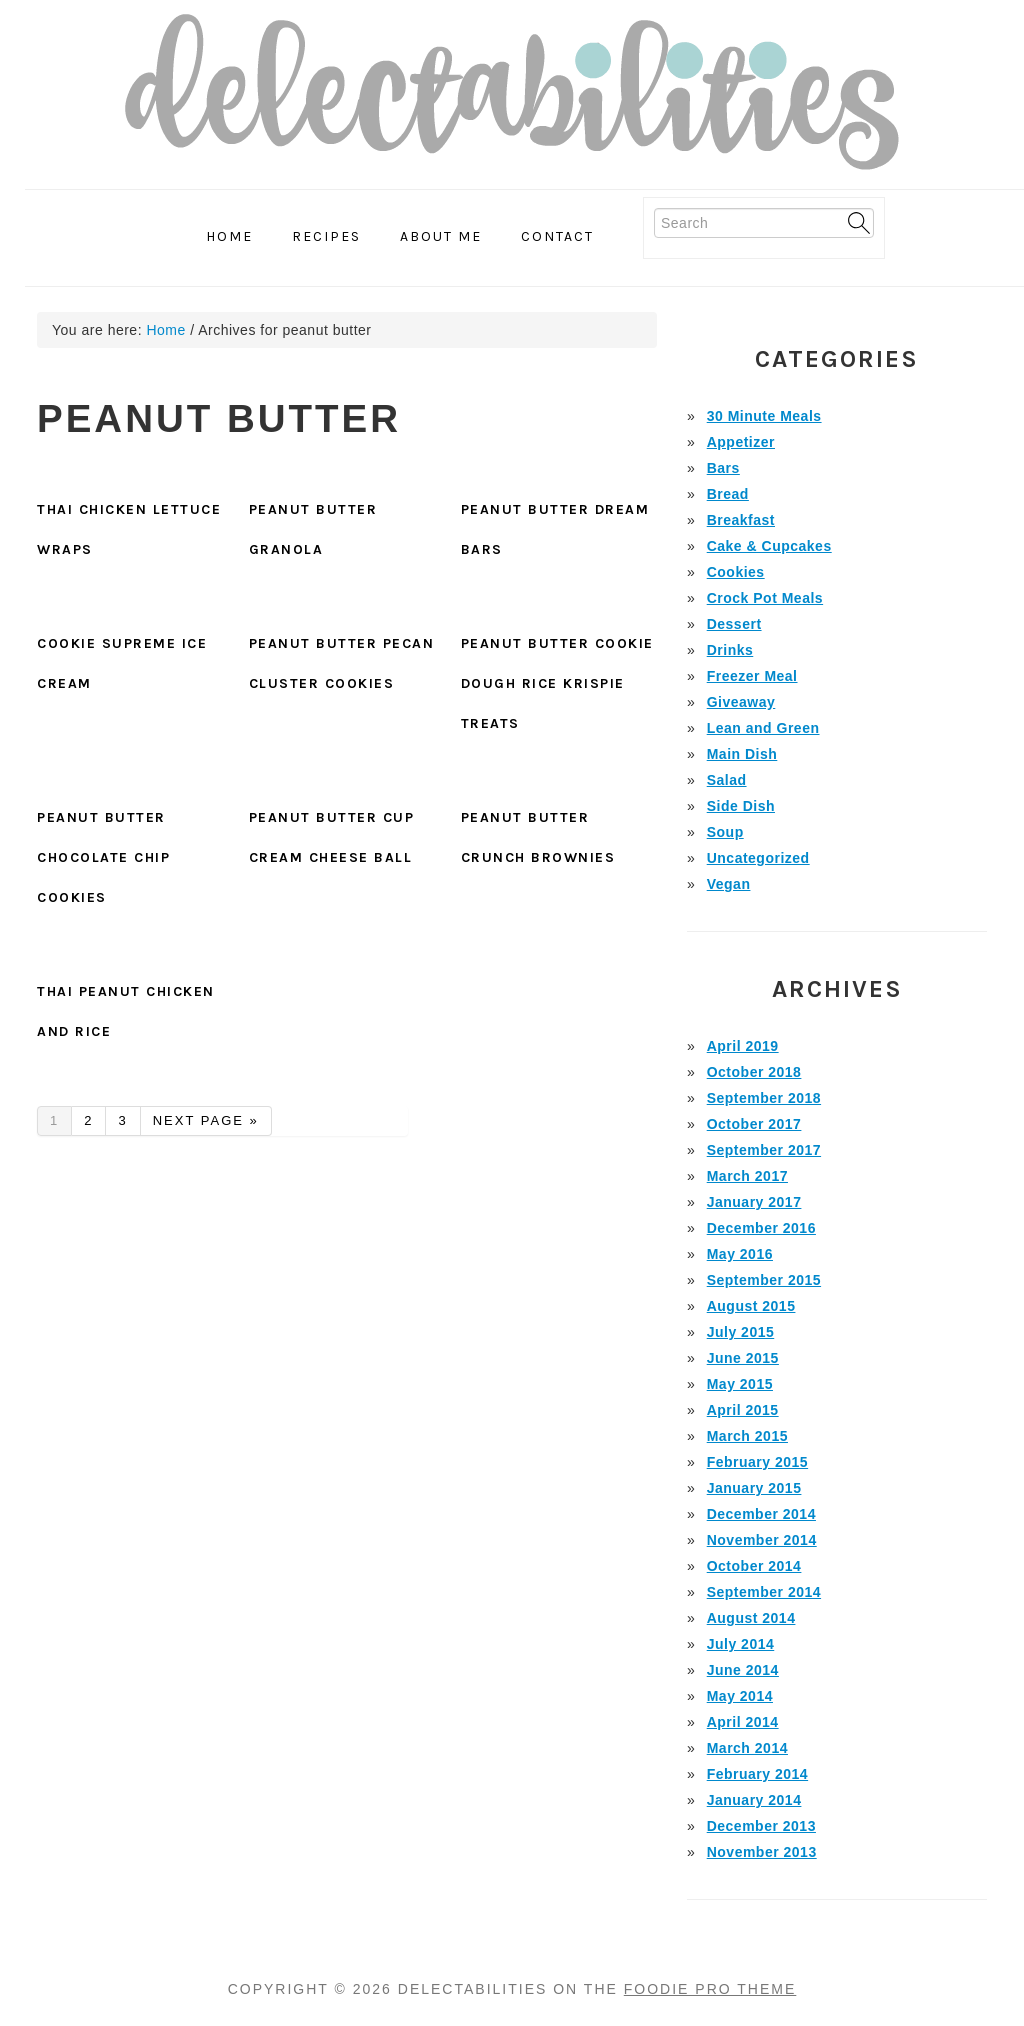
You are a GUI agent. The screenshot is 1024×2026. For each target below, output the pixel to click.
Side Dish (741, 806)
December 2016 (761, 1228)
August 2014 (751, 1618)
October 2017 (754, 1124)
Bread (728, 494)
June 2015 (743, 1358)
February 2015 (757, 1462)
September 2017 (764, 1150)
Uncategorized (758, 858)
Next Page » (205, 1123)
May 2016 (740, 1254)
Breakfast (741, 520)
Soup (725, 832)
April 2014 (743, 1722)
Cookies (736, 572)
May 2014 (740, 1696)
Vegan (729, 884)
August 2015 (751, 1306)
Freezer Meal (752, 676)
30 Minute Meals (764, 416)
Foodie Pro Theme (710, 1989)
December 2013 (761, 1826)
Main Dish (742, 754)
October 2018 (754, 1072)
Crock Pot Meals (765, 598)
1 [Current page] (60, 1123)
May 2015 (740, 1384)
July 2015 (741, 1332)
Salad (727, 780)
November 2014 (762, 1540)
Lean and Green (763, 728)
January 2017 (754, 1202)
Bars (723, 468)
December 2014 (761, 1514)
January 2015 (754, 1488)
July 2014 (741, 1644)
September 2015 (764, 1280)
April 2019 (743, 1046)
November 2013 (762, 1852)
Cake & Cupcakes (769, 546)
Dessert (734, 624)
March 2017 (747, 1176)
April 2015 (743, 1410)
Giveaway (741, 702)
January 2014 (754, 1800)
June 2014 (743, 1670)
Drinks (730, 650)
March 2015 (747, 1436)
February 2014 (757, 1774)
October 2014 (754, 1566)
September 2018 (764, 1098)
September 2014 (764, 1592)
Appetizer (741, 442)
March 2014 (747, 1748)
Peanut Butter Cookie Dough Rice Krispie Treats (557, 683)
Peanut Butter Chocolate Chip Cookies (103, 857)
